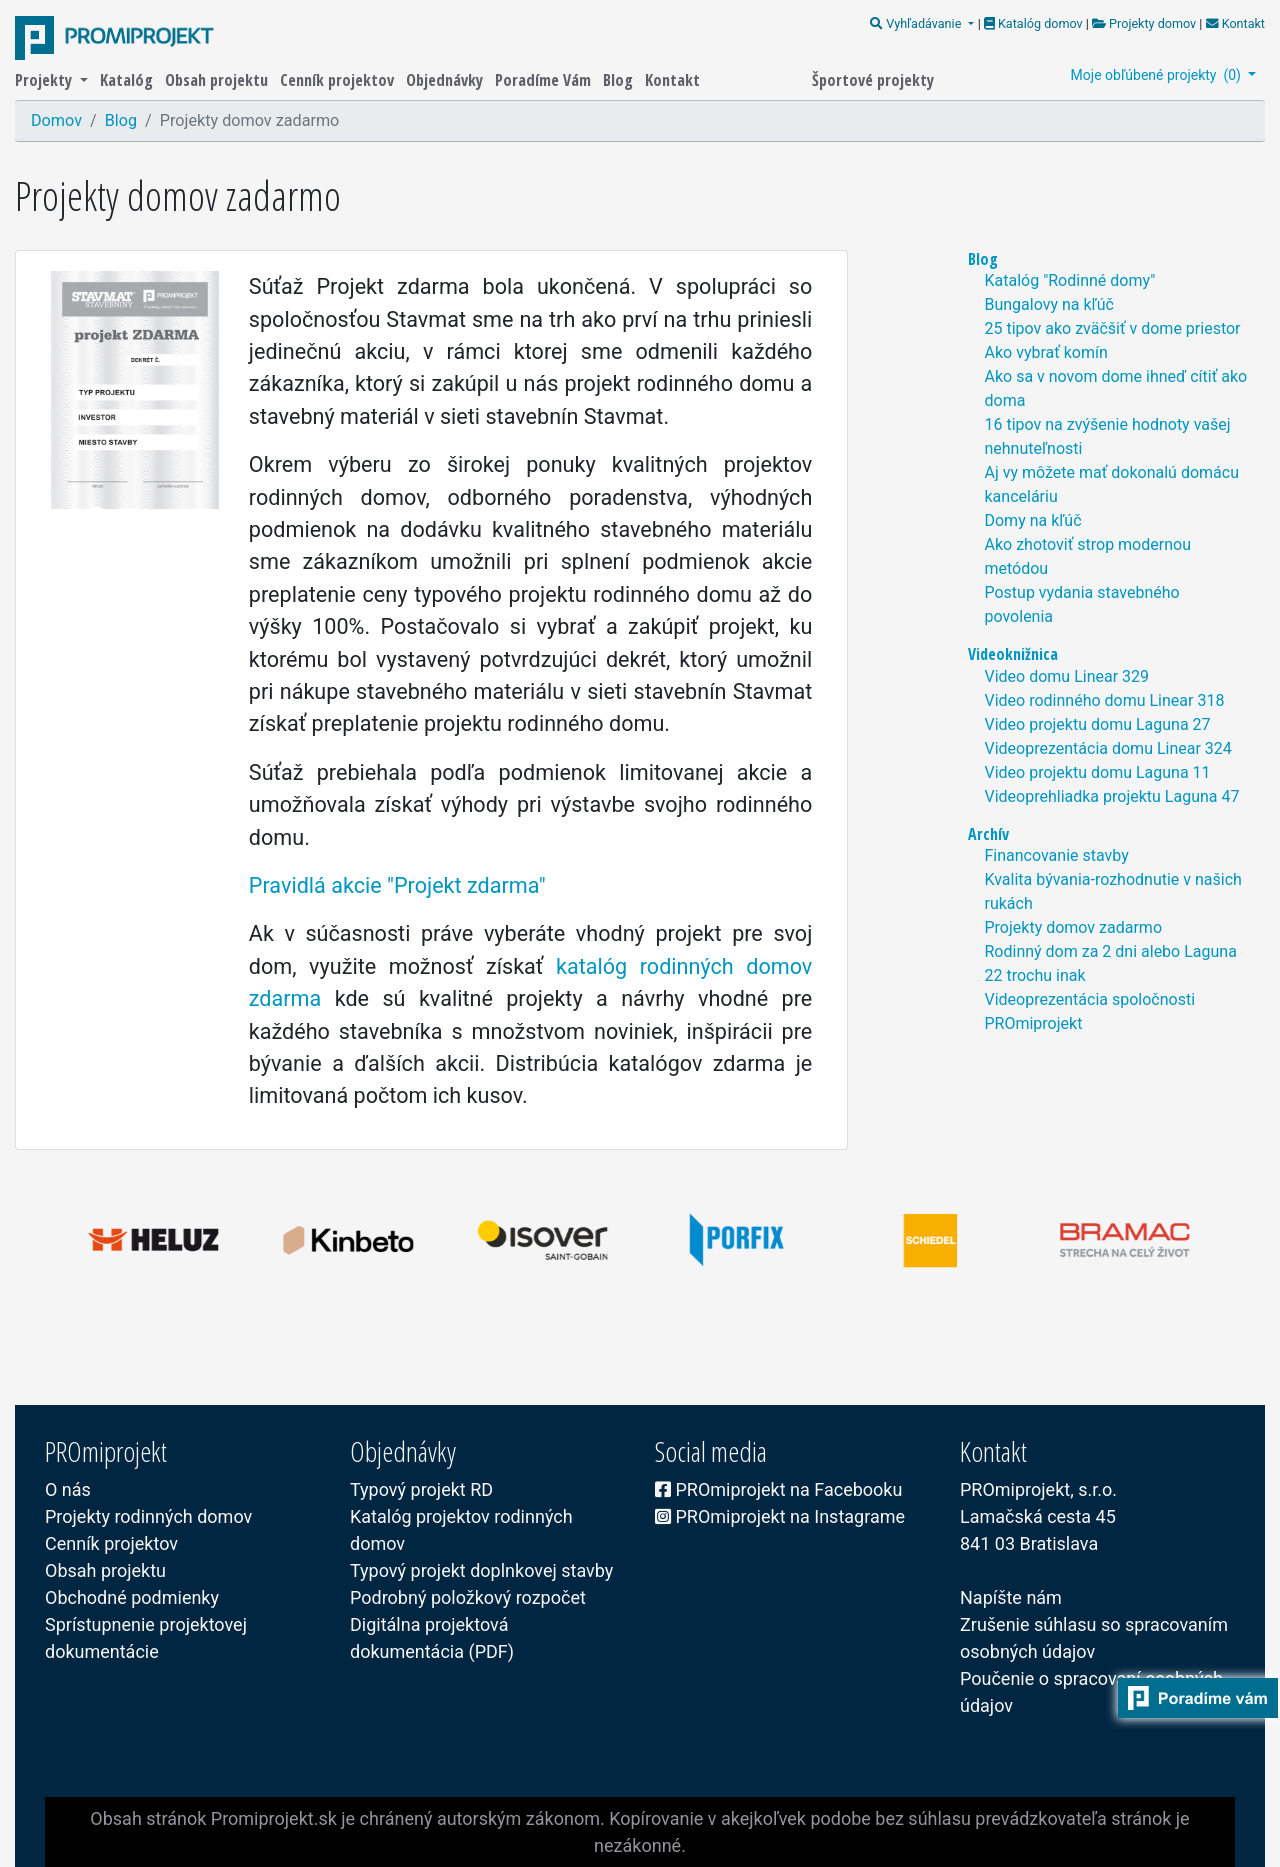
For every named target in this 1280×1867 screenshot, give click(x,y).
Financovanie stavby (1056, 855)
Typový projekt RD (421, 1489)
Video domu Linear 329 (1066, 676)
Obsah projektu (218, 80)
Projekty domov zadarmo (1073, 927)
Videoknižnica (1013, 654)
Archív (988, 834)
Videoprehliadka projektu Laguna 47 (1111, 796)
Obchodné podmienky (132, 1597)
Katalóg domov (1035, 23)
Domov (56, 120)
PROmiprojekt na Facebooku (778, 1489)
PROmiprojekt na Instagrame (780, 1516)
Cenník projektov (339, 80)
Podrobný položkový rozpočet (468, 1597)
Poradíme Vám (545, 80)
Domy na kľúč (1032, 520)
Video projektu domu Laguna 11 (1097, 772)
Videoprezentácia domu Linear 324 (1107, 748)
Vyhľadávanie (917, 23)
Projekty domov (1144, 23)
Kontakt (1233, 23)
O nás (68, 1489)
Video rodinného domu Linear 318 (1104, 700)
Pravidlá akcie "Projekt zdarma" (397, 885)
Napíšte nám (1011, 1597)
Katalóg (128, 80)
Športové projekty (873, 80)
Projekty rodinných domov (148, 1516)
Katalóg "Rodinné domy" (1069, 280)
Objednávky (446, 80)
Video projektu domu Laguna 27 (1097, 724)
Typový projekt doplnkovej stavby (481, 1570)
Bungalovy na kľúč (1048, 304)
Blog (620, 80)
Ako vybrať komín (1045, 352)
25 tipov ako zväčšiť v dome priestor (1112, 328)
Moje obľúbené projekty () (1158, 75)
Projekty (45, 80)
